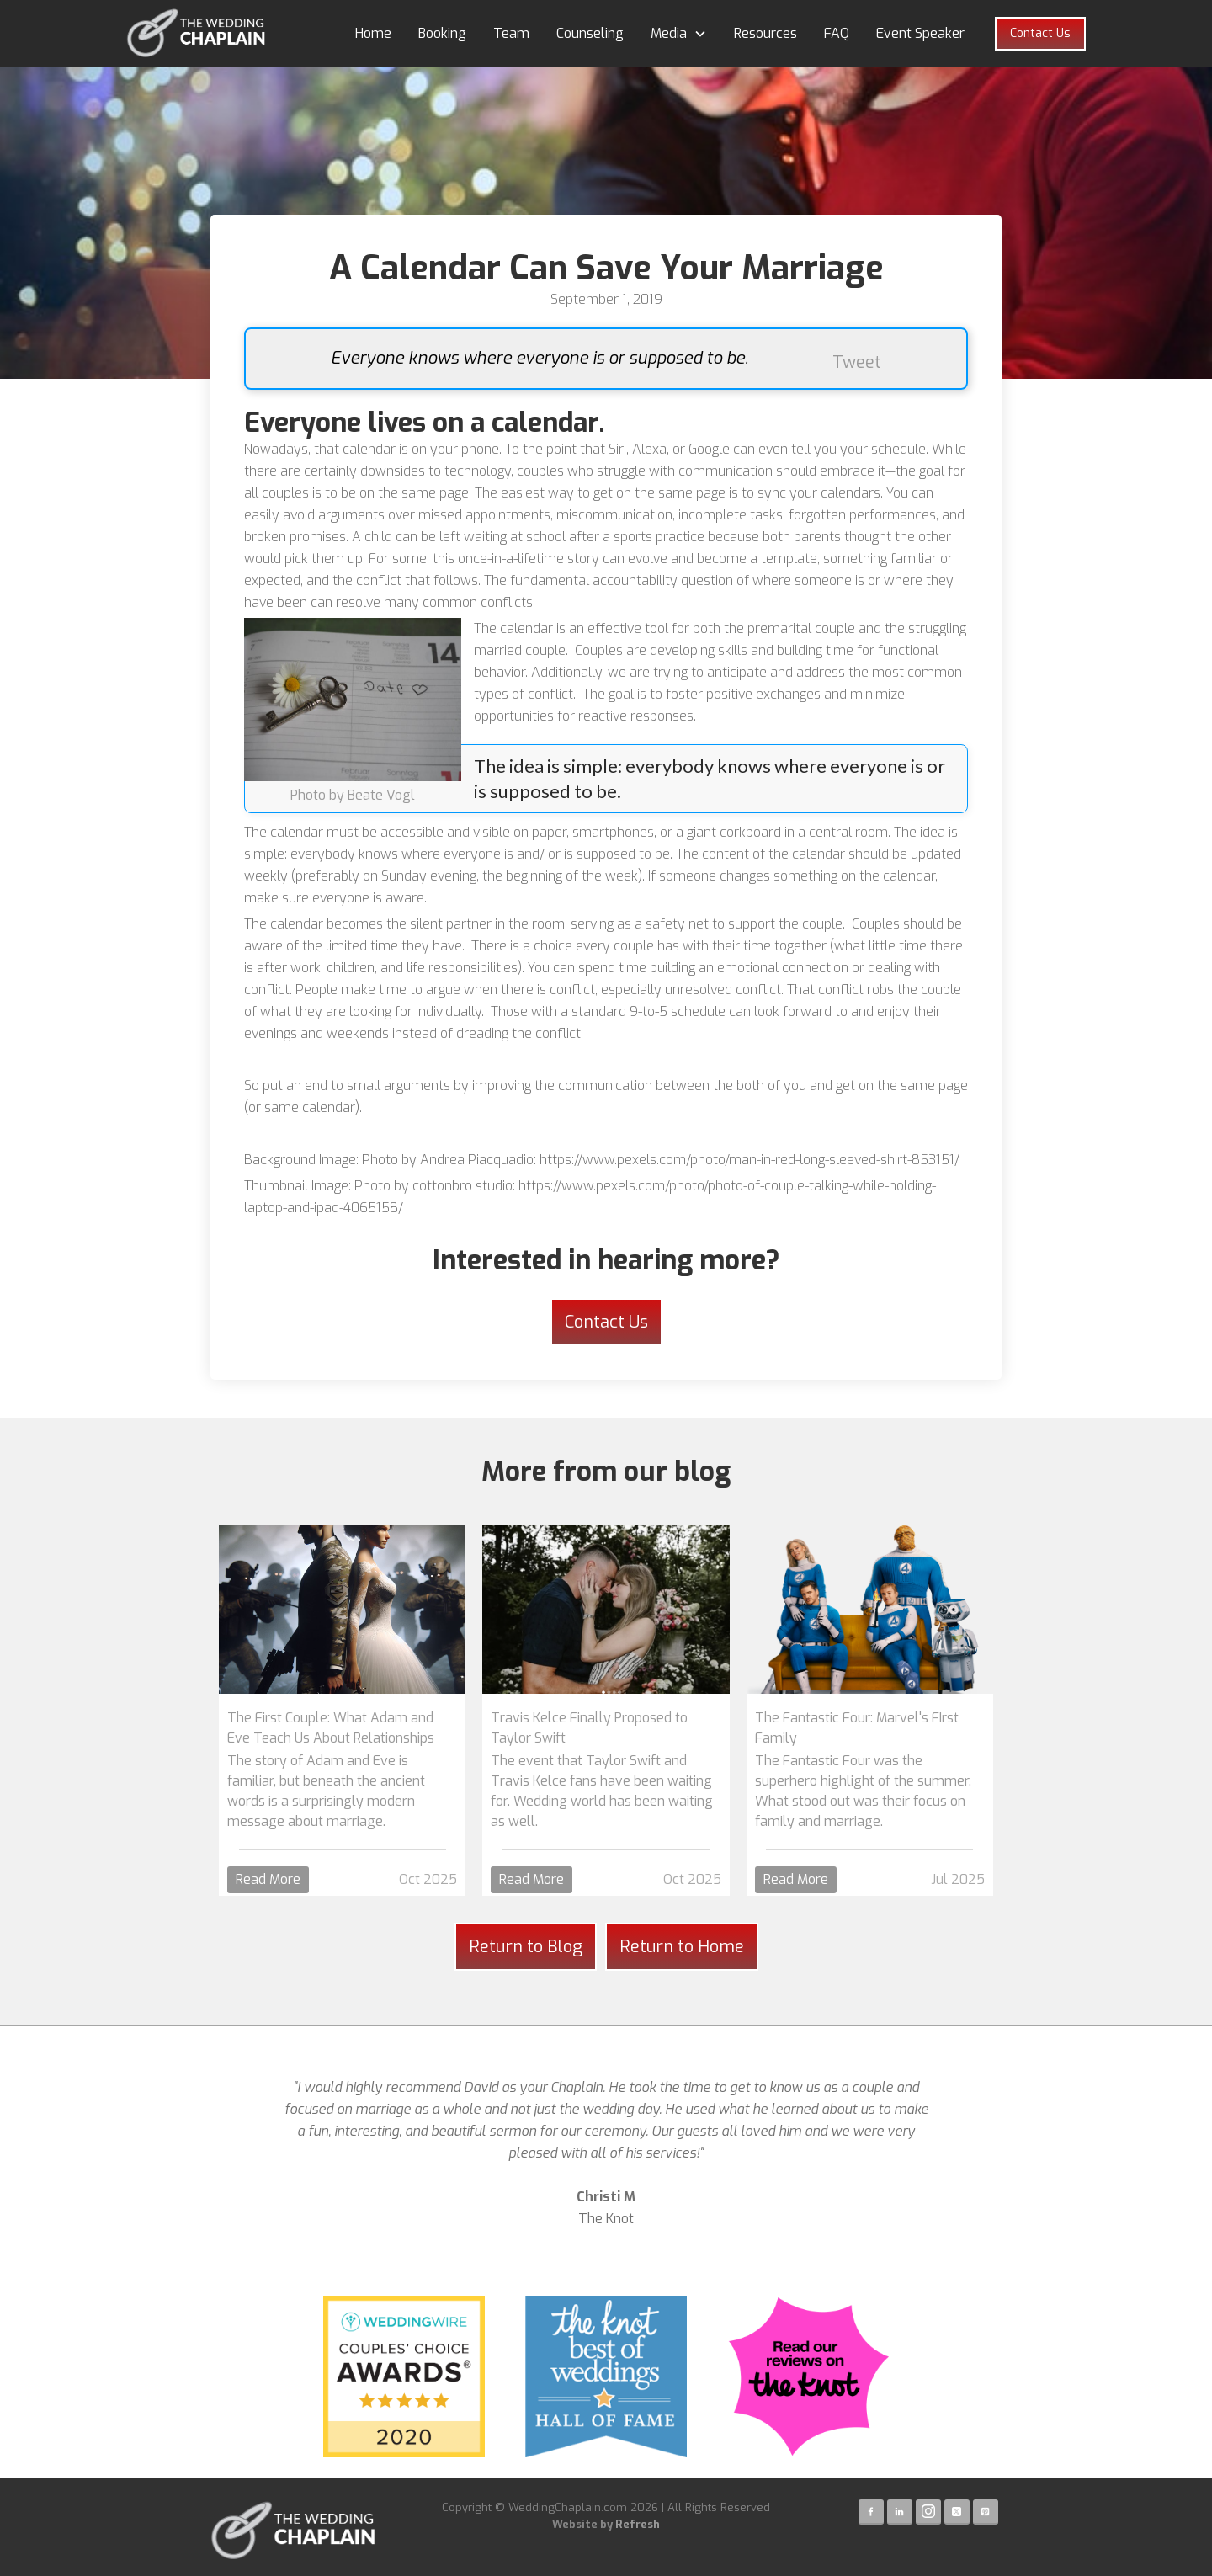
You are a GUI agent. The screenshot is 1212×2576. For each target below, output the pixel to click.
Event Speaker (920, 33)
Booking (442, 33)
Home (373, 33)
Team (511, 33)
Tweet (856, 362)
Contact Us (1040, 33)
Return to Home (681, 1946)
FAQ (836, 33)
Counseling (590, 33)
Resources (765, 33)
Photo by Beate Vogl (352, 795)
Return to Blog (525, 1946)
